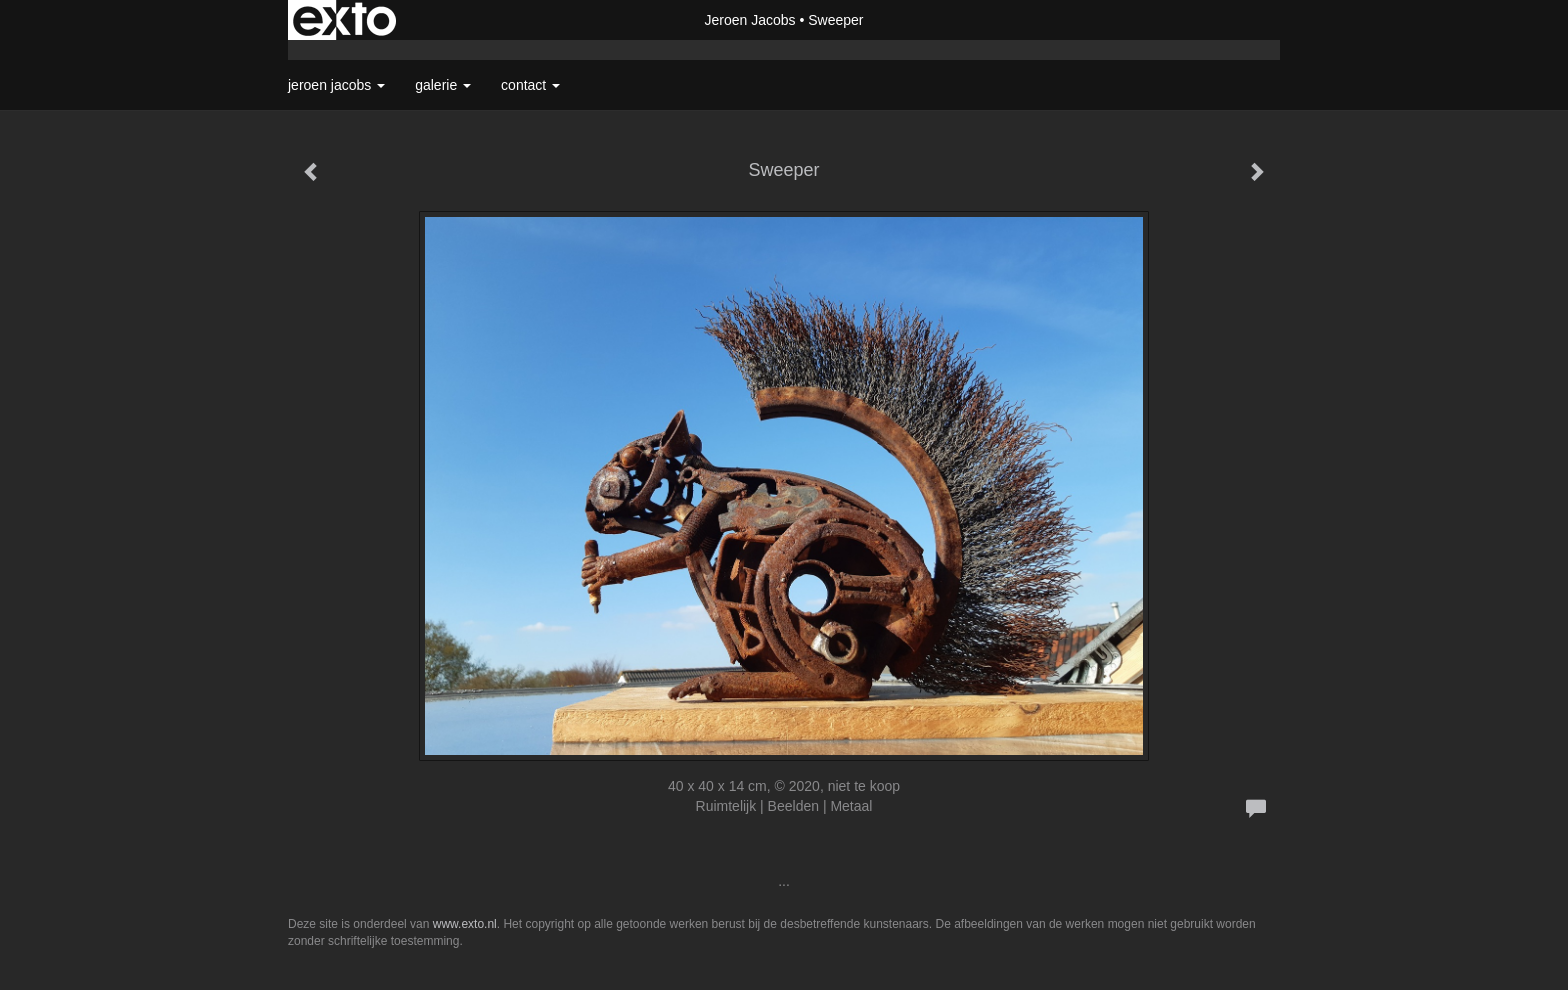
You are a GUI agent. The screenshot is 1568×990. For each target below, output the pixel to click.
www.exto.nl (465, 924)
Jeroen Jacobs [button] (336, 85)
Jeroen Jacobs (749, 20)
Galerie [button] (443, 85)
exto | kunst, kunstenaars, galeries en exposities (344, 20)
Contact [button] (530, 85)
